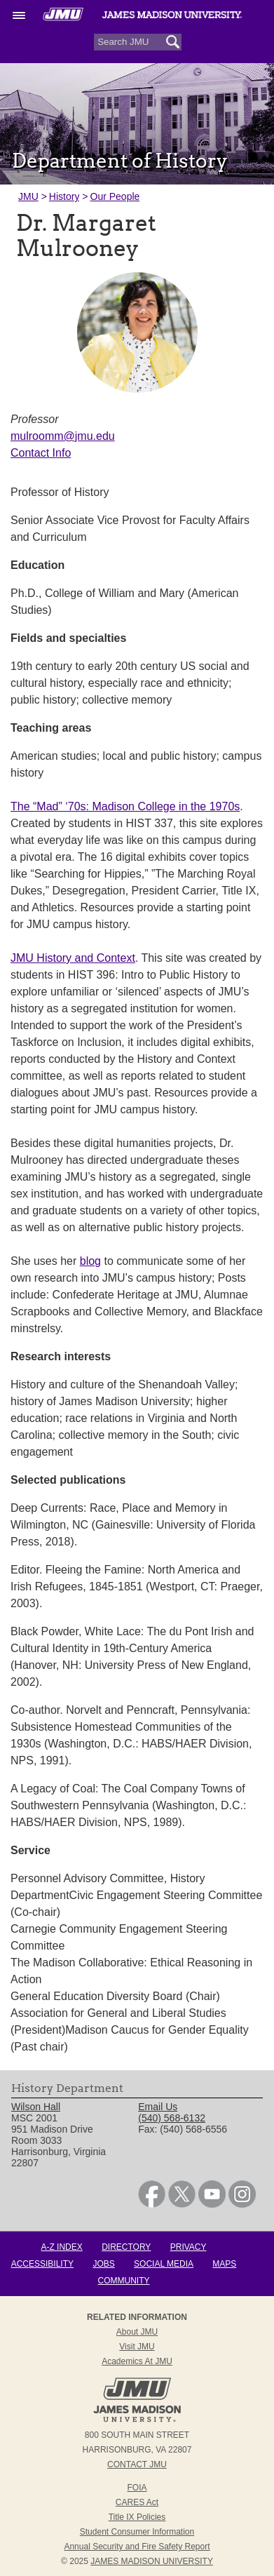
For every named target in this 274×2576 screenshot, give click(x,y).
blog (90, 1261)
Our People (115, 196)
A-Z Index (61, 2247)
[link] (151, 2204)
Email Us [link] (157, 2106)
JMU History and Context (73, 958)
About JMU (137, 2332)
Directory (126, 2247)
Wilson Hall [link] (35, 2106)
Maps (224, 2264)
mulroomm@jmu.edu (63, 436)
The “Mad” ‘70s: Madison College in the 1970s (125, 806)
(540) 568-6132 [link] (171, 2118)
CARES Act (137, 2502)
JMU (28, 196)
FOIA (136, 2488)
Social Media (163, 2264)
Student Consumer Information (137, 2532)
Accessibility (42, 2264)
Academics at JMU (137, 2361)
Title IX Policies (137, 2517)
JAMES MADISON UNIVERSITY (151, 2561)
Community (124, 2281)
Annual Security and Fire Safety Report (137, 2546)
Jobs (103, 2264)
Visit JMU (136, 2347)
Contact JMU (137, 2464)
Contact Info (41, 453)
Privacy (188, 2247)
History (64, 196)
